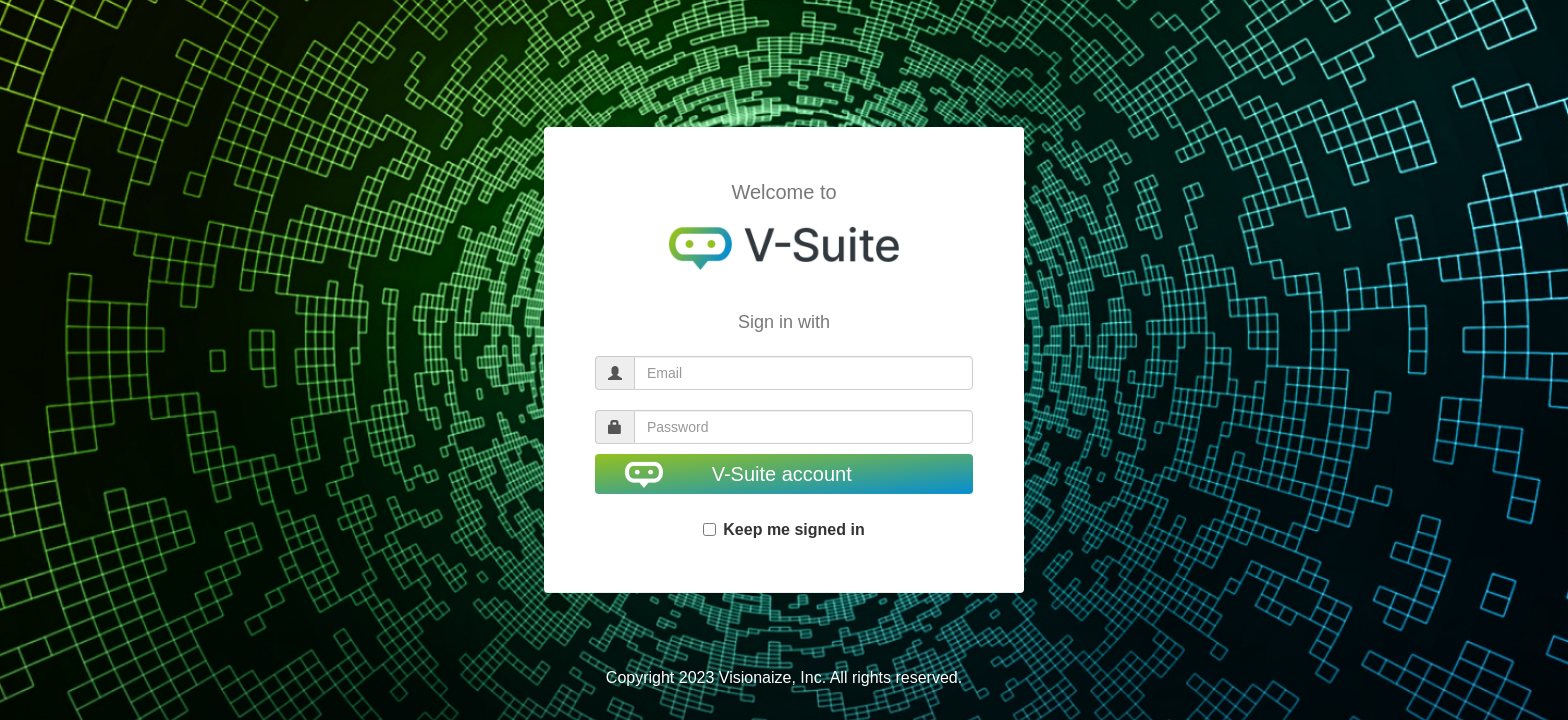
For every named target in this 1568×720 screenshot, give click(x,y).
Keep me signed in (783, 529)
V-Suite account (738, 475)
